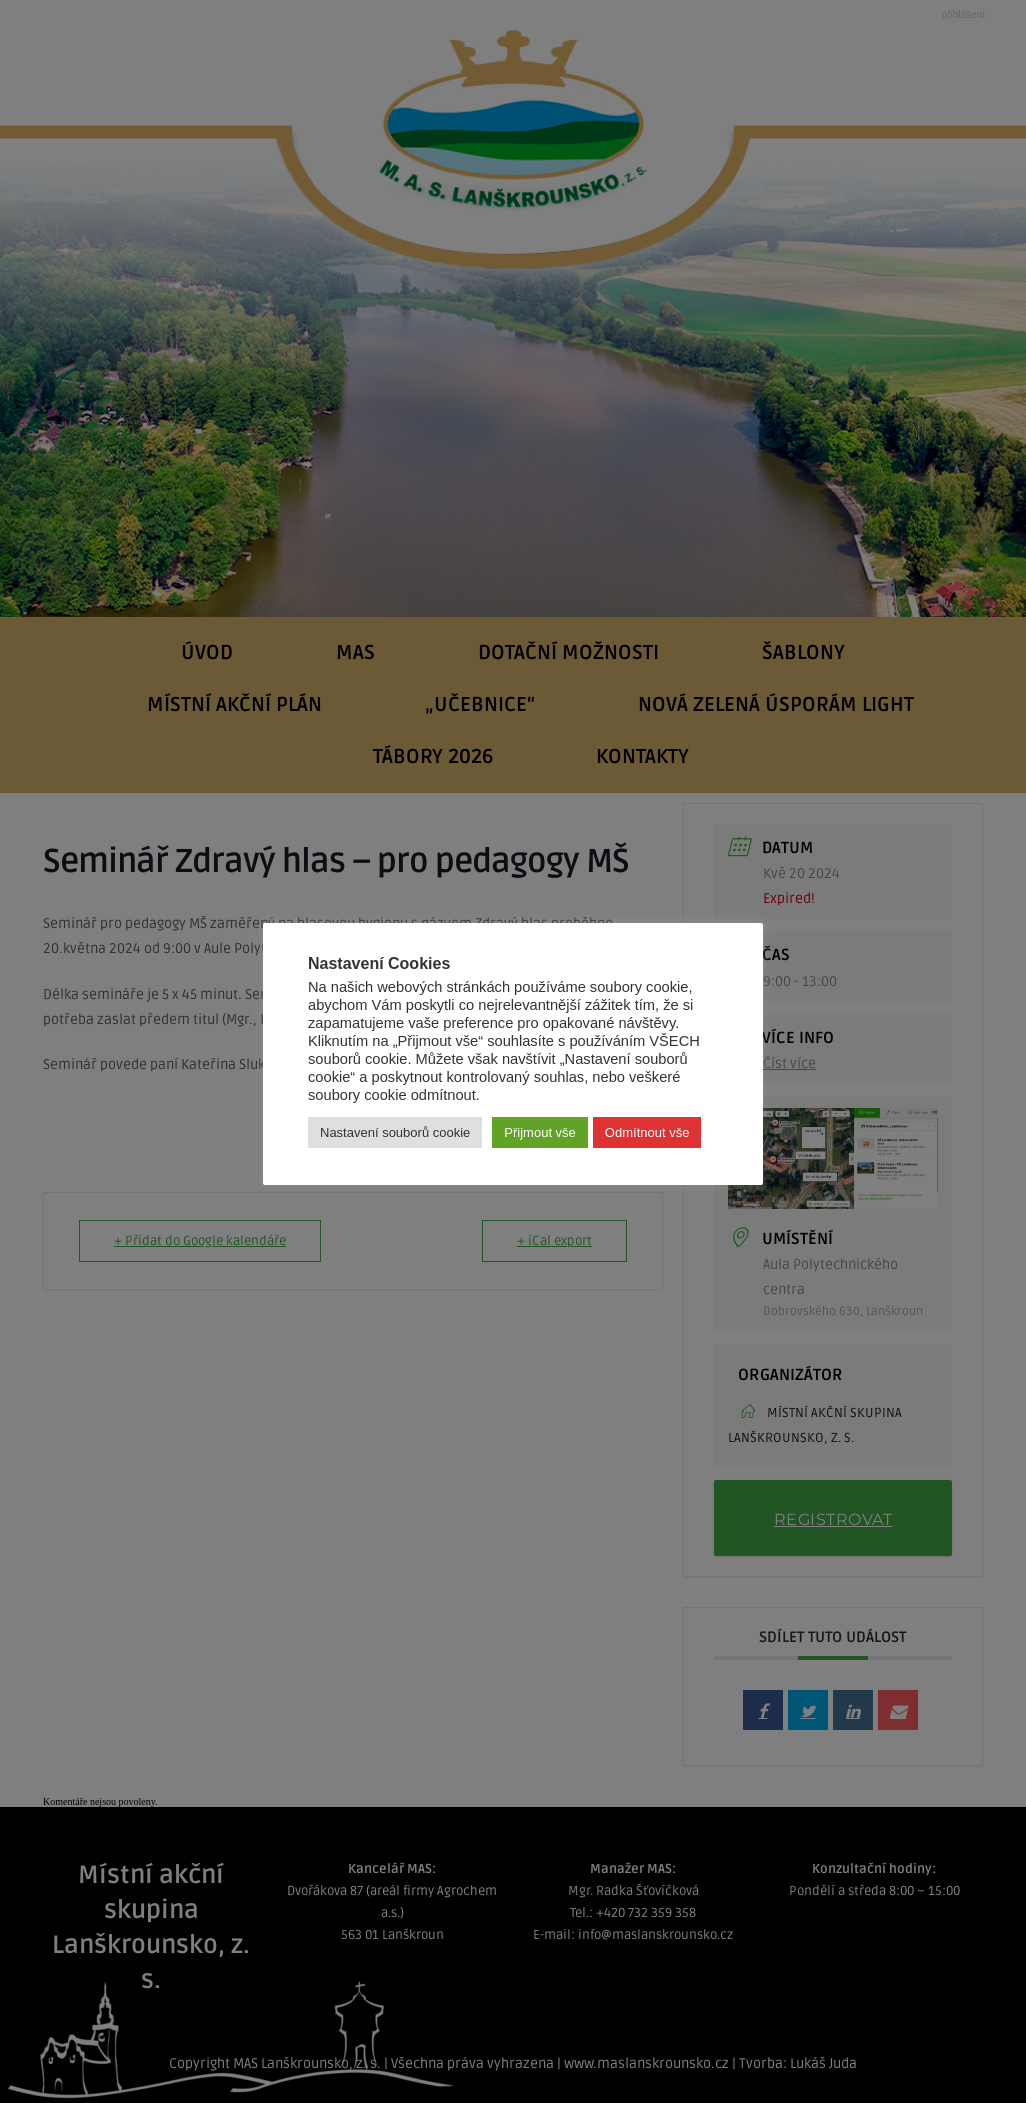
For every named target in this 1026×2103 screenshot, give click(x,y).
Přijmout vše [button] (540, 1132)
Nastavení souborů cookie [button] (395, 1132)
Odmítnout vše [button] (647, 1132)
